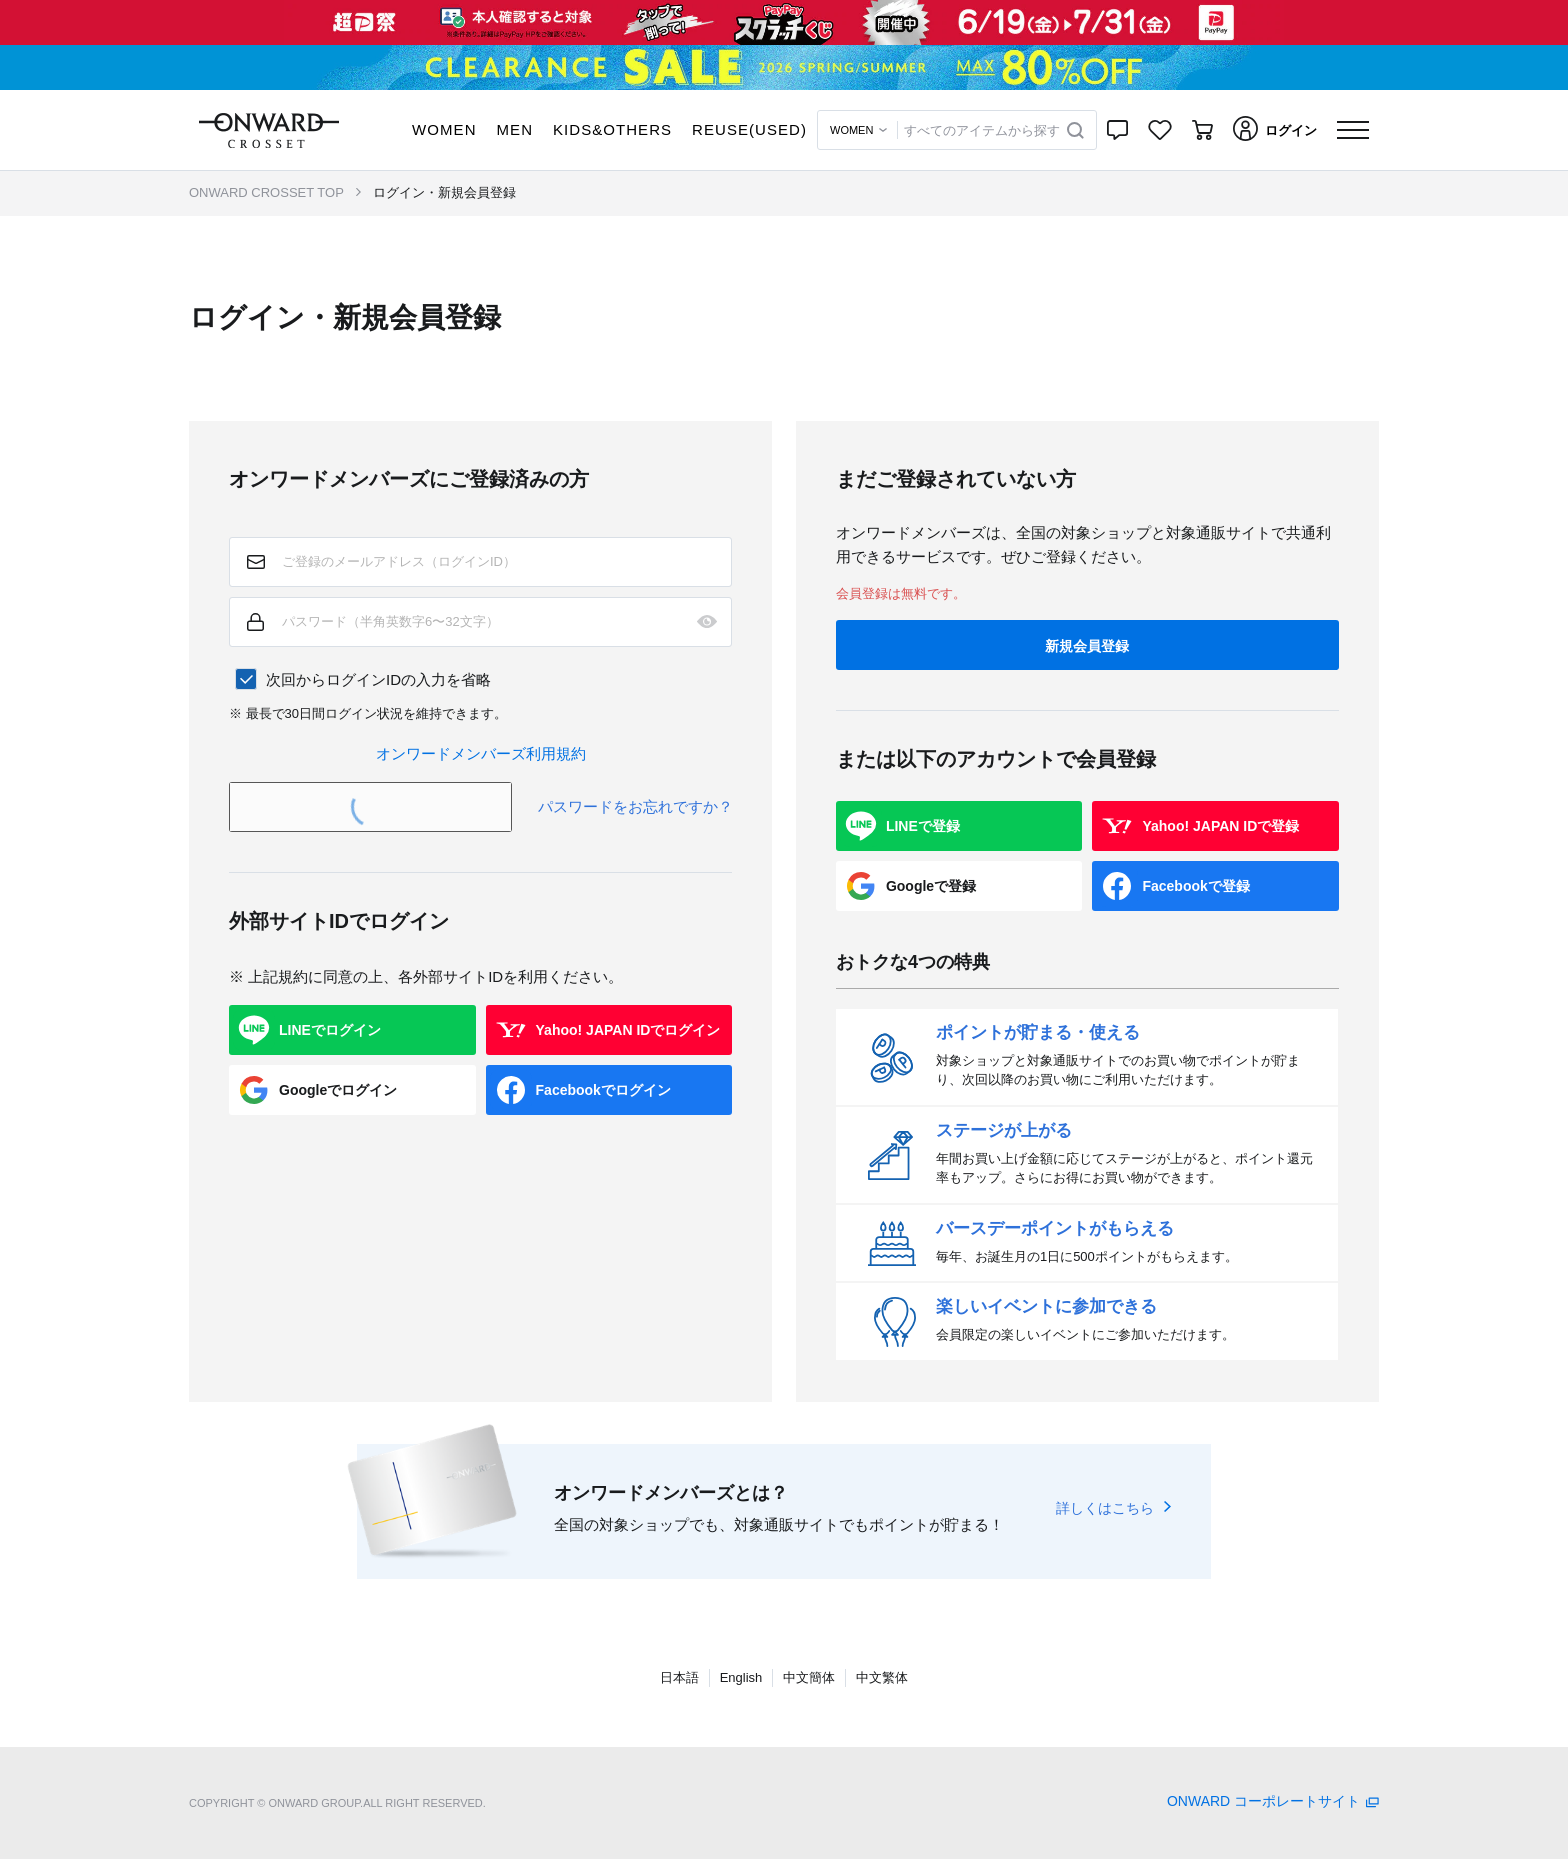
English (741, 1677)
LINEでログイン (330, 1030)
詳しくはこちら (1105, 1508)
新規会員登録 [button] (1087, 646)
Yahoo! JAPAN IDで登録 (1220, 826)
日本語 (679, 1677)
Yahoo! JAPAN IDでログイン (628, 1030)
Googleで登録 (931, 886)
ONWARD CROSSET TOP (266, 192)
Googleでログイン (338, 1090)
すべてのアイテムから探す (982, 130)
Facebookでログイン (603, 1090)
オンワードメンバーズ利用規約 (481, 753)
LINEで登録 (923, 826)
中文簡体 (809, 1677)
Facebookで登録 (1195, 886)
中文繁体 (882, 1677)
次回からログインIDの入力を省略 (378, 679)
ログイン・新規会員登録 (444, 192)
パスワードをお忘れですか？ (635, 806)
